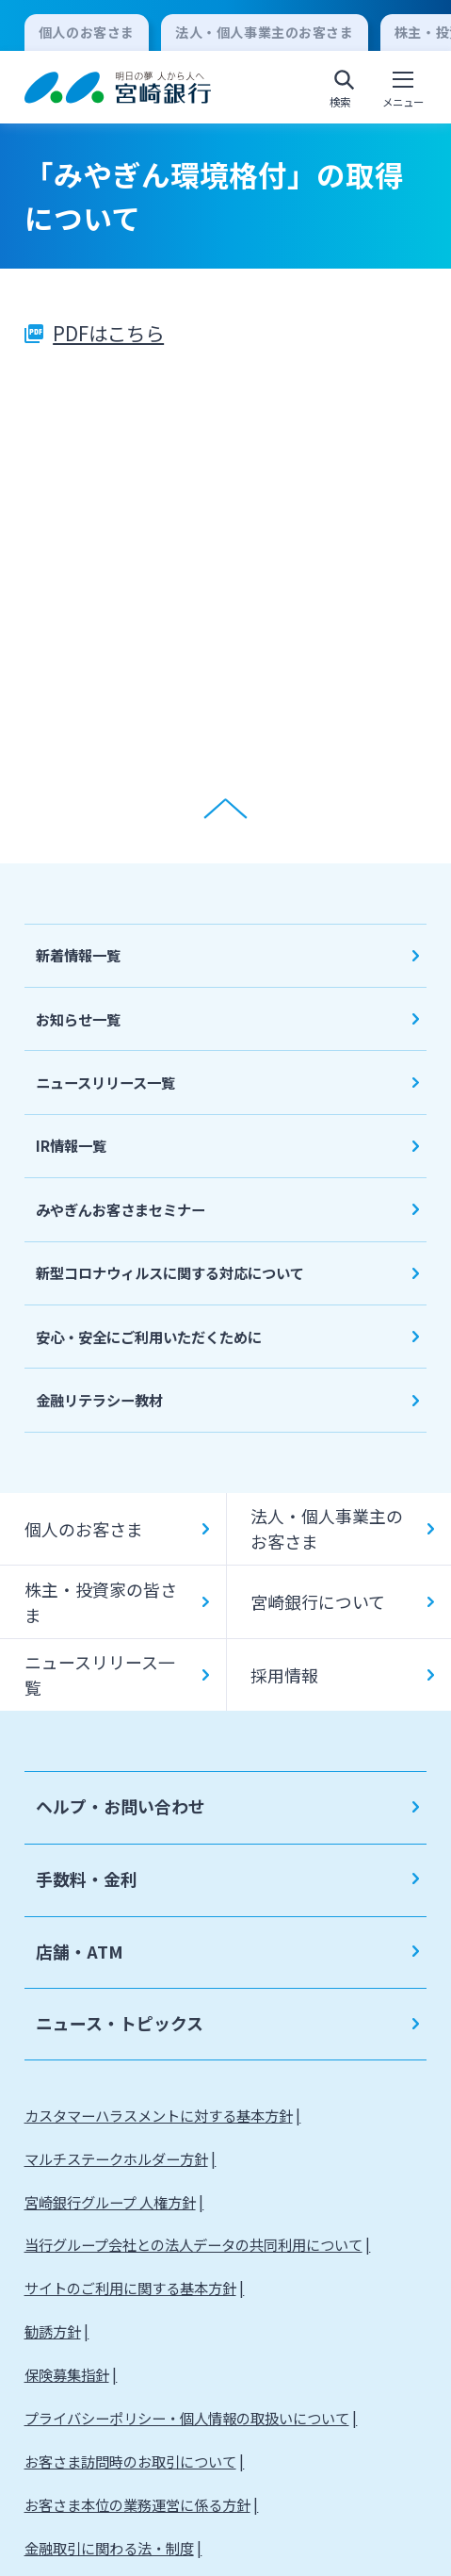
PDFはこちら (108, 333)
